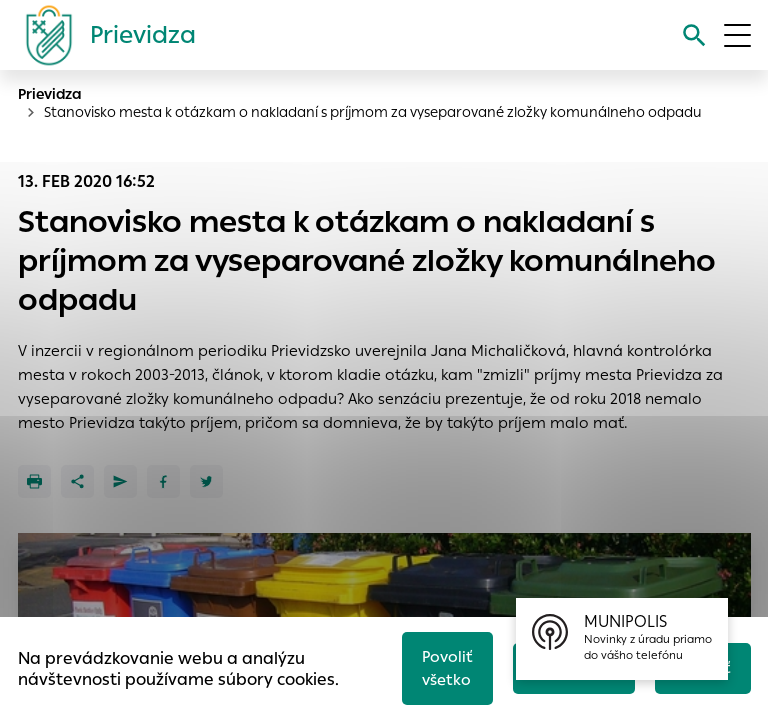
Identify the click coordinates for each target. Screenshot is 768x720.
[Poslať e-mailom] (120, 481)
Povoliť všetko (447, 668)
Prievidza (50, 94)
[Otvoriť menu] (737, 35)
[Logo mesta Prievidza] (103, 35)
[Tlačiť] (34, 481)
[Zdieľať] (77, 481)
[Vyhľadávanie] (694, 35)
